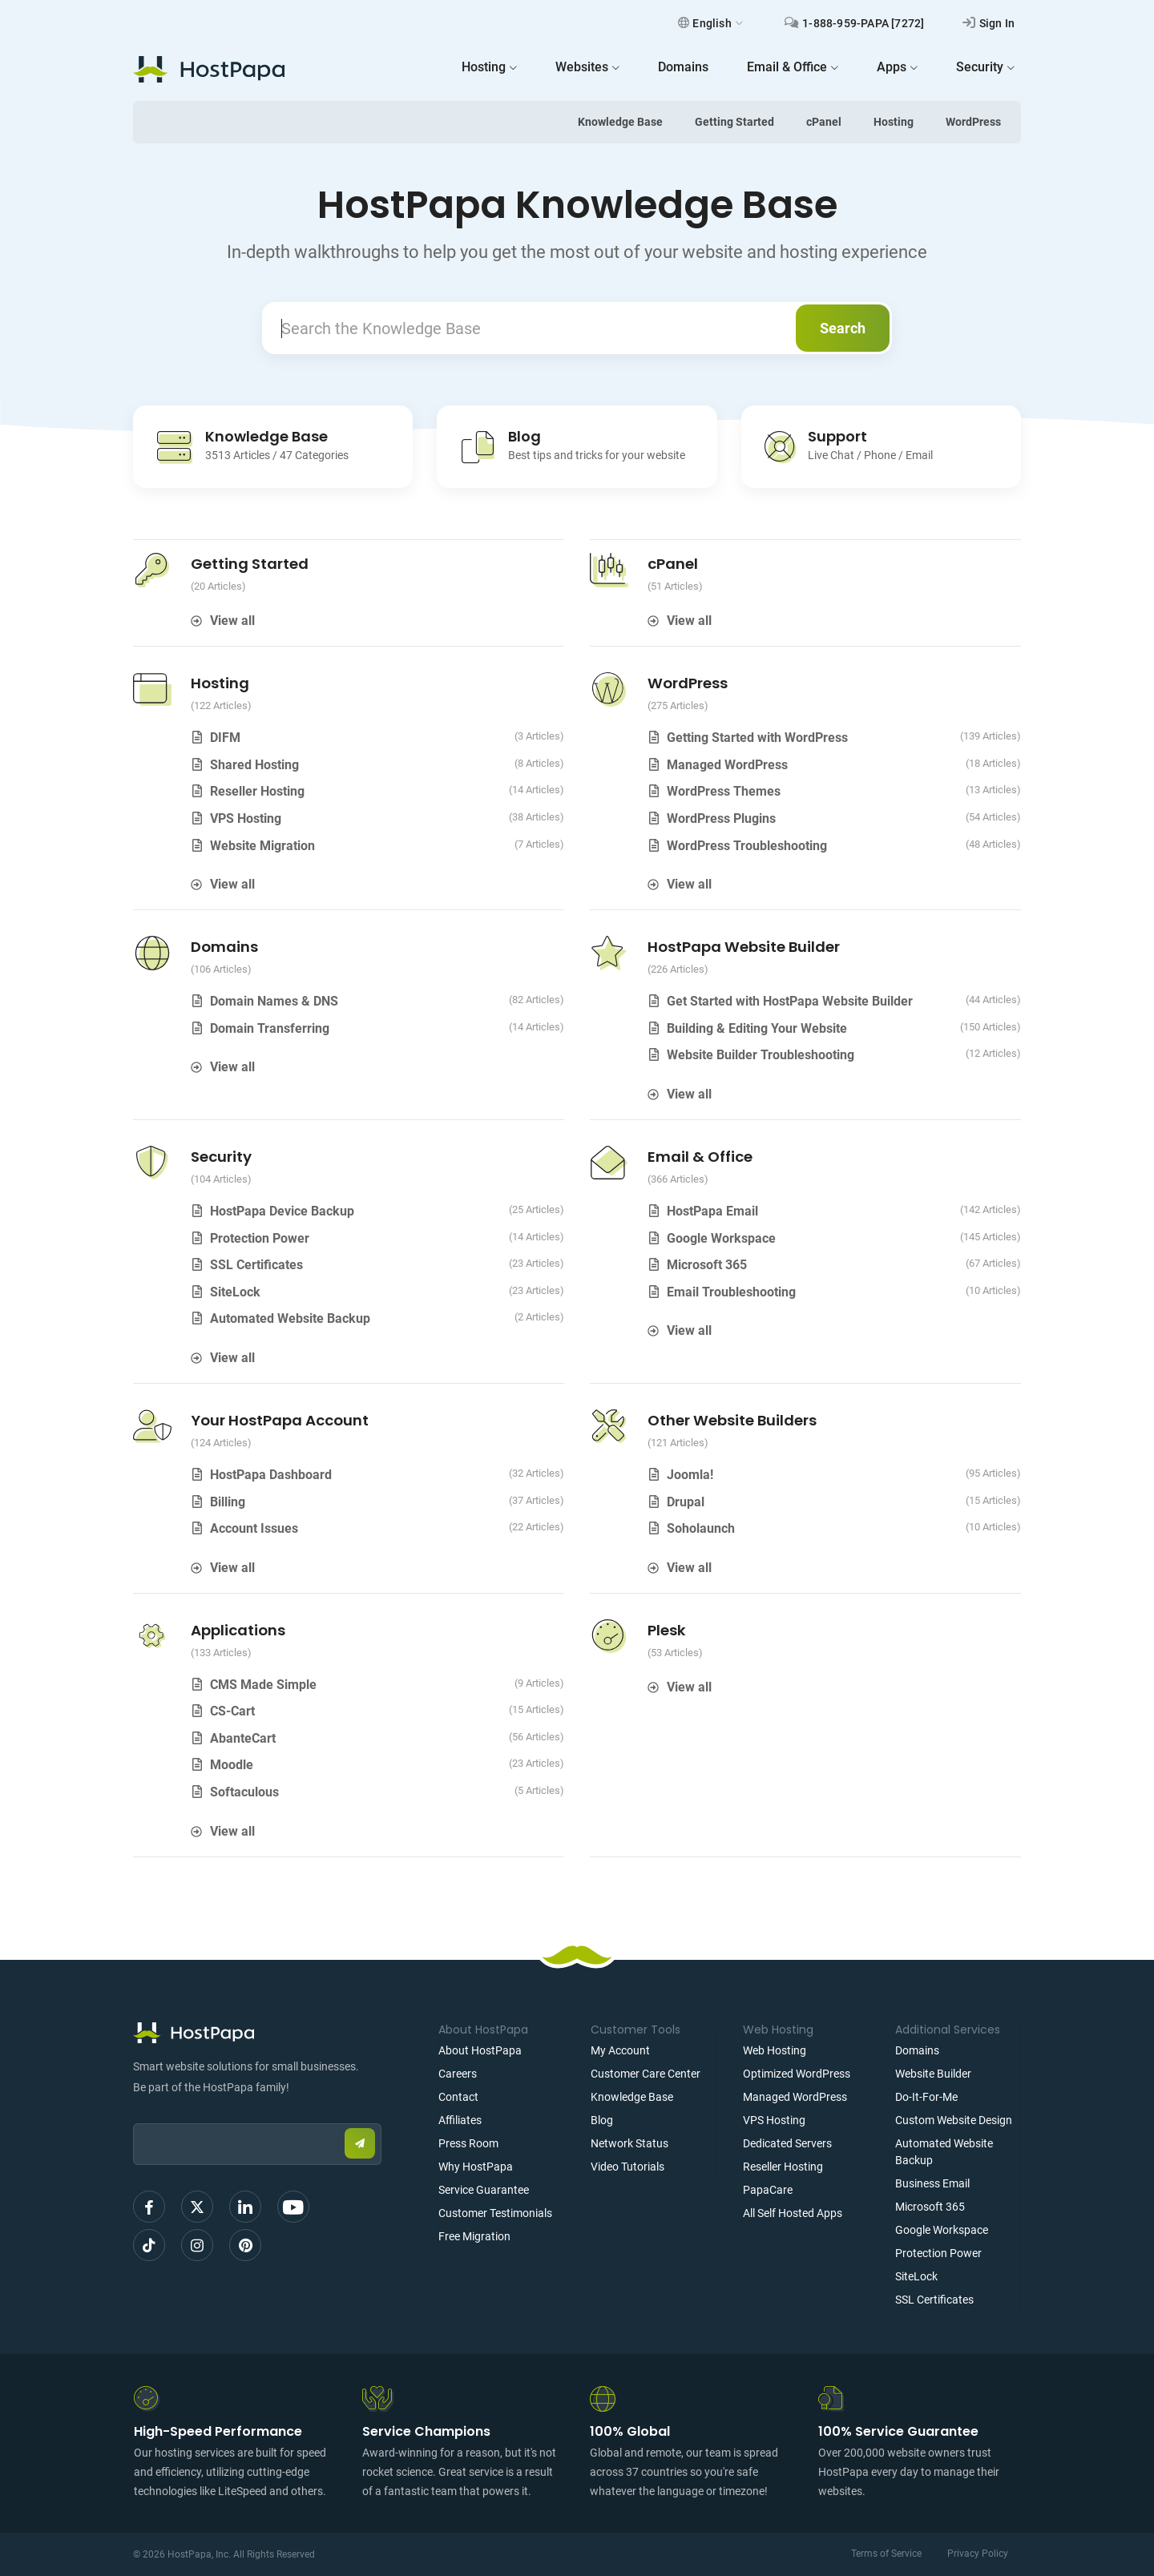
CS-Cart (232, 1711)
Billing (227, 1502)
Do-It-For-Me (926, 2096)
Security (221, 1157)
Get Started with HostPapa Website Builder (790, 1001)
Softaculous (244, 1792)
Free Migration (474, 2236)
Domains (224, 947)
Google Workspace (721, 1238)
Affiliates (460, 2120)
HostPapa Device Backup (282, 1211)
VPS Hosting (245, 818)
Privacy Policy (977, 2553)
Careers (457, 2073)
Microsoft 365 (707, 1264)
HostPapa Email (712, 1211)
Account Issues (254, 1528)
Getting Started (734, 121)
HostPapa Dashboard (271, 1474)
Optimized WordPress (796, 2073)
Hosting (894, 121)
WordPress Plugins (721, 818)
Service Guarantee (483, 2189)
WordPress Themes (724, 791)
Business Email (932, 2183)
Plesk (667, 1630)
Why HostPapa (475, 2166)
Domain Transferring (269, 1028)
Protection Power (259, 1238)
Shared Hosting (254, 764)
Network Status (629, 2143)
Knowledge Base (620, 121)
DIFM (225, 737)
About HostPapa (480, 2050)
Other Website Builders (732, 1420)
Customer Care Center (645, 2073)
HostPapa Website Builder (744, 947)
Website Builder (933, 2073)
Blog (602, 2120)
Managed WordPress (727, 764)
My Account (620, 2050)
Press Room (468, 2143)
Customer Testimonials (495, 2213)
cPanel (823, 121)
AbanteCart (243, 1738)
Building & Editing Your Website (757, 1028)
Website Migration (262, 845)
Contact (458, 2096)
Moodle (231, 1764)
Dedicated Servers (787, 2143)
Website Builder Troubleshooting (760, 1054)
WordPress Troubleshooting (747, 845)
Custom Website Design (953, 2120)
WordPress (973, 121)
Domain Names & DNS (274, 1001)
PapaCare (768, 2189)
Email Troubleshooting (731, 1292)
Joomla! (690, 1474)
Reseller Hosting (257, 791)
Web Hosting (774, 2050)
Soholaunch (701, 1528)
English (710, 23)
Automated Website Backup (290, 1318)
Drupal (685, 1502)
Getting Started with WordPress (757, 737)
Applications (238, 1630)
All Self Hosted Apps (792, 2213)
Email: (133, 2115)
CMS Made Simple (263, 1684)
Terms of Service (886, 2553)
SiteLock (235, 1292)
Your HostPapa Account (280, 1420)
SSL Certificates (256, 1264)
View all (232, 620)
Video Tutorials (627, 2166)
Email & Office (700, 1157)
